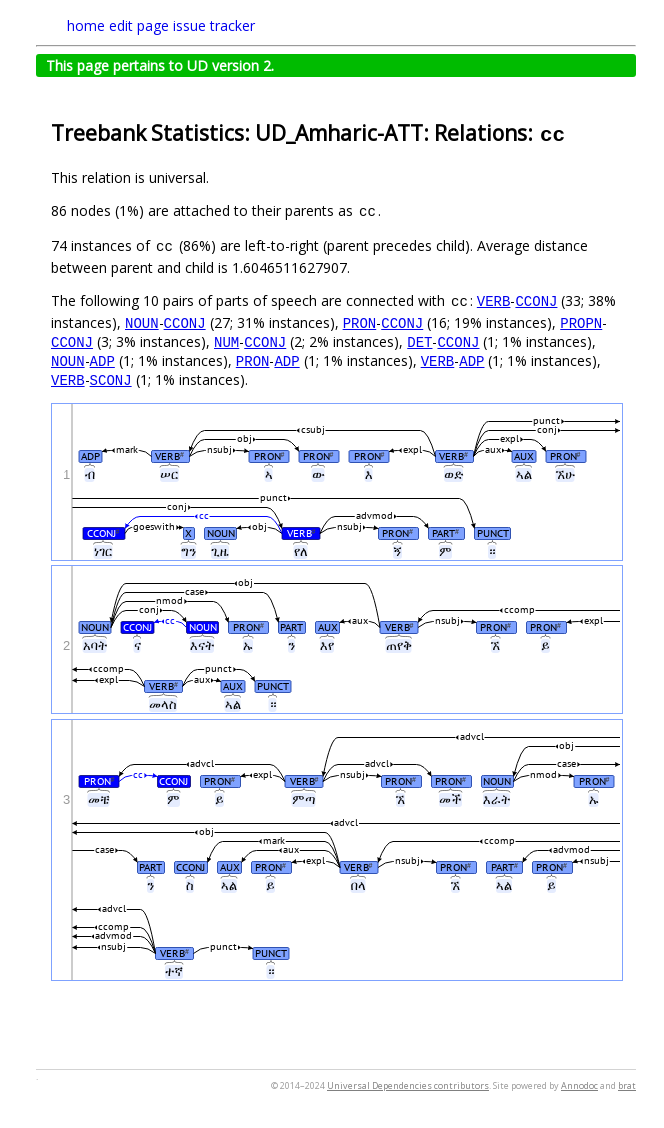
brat (627, 1085)
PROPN (581, 322)
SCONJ (111, 379)
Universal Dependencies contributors (408, 1085)
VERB (494, 300)
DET (419, 341)
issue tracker (214, 25)
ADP (102, 360)
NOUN (142, 322)
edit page (139, 25)
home (86, 25)
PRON (360, 322)
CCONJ (536, 300)
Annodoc (579, 1085)
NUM (226, 341)
